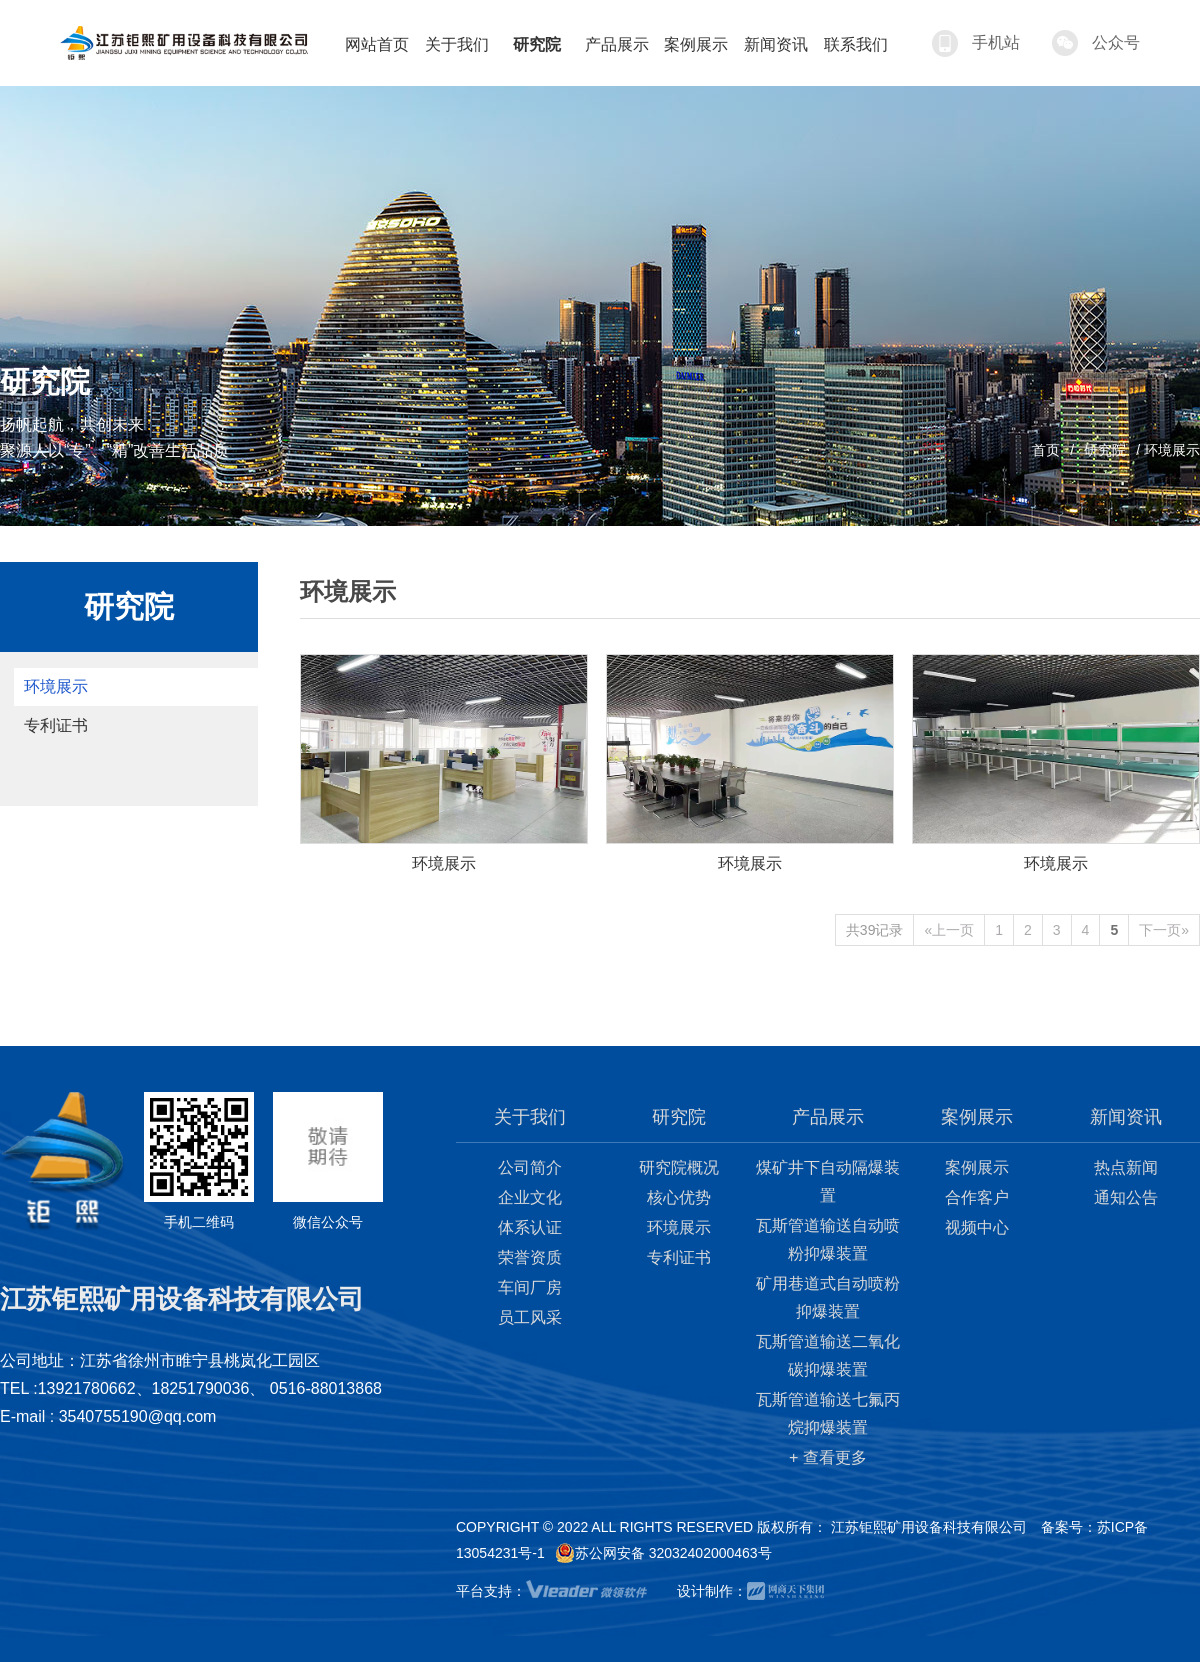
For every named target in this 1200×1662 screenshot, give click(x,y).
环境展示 (56, 686)
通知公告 (1126, 1197)
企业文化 (530, 1197)
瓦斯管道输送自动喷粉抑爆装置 (828, 1239)
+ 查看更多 (828, 1457)
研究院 (1105, 450)
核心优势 (679, 1197)
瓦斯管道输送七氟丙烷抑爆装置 (828, 1413)
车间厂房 (530, 1287)
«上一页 (949, 930)
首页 (1046, 450)
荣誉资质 (530, 1257)
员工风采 (530, 1317)
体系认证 (530, 1227)
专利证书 (56, 725)
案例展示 (977, 1167)
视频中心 (977, 1227)
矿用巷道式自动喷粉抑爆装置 (828, 1297)
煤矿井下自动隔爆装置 (828, 1181)
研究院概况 (679, 1167)
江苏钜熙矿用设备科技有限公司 (929, 1527)
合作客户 (977, 1197)
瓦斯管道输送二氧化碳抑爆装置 (828, 1355)
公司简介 (530, 1167)
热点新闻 (1126, 1167)
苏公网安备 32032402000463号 (663, 1553)
